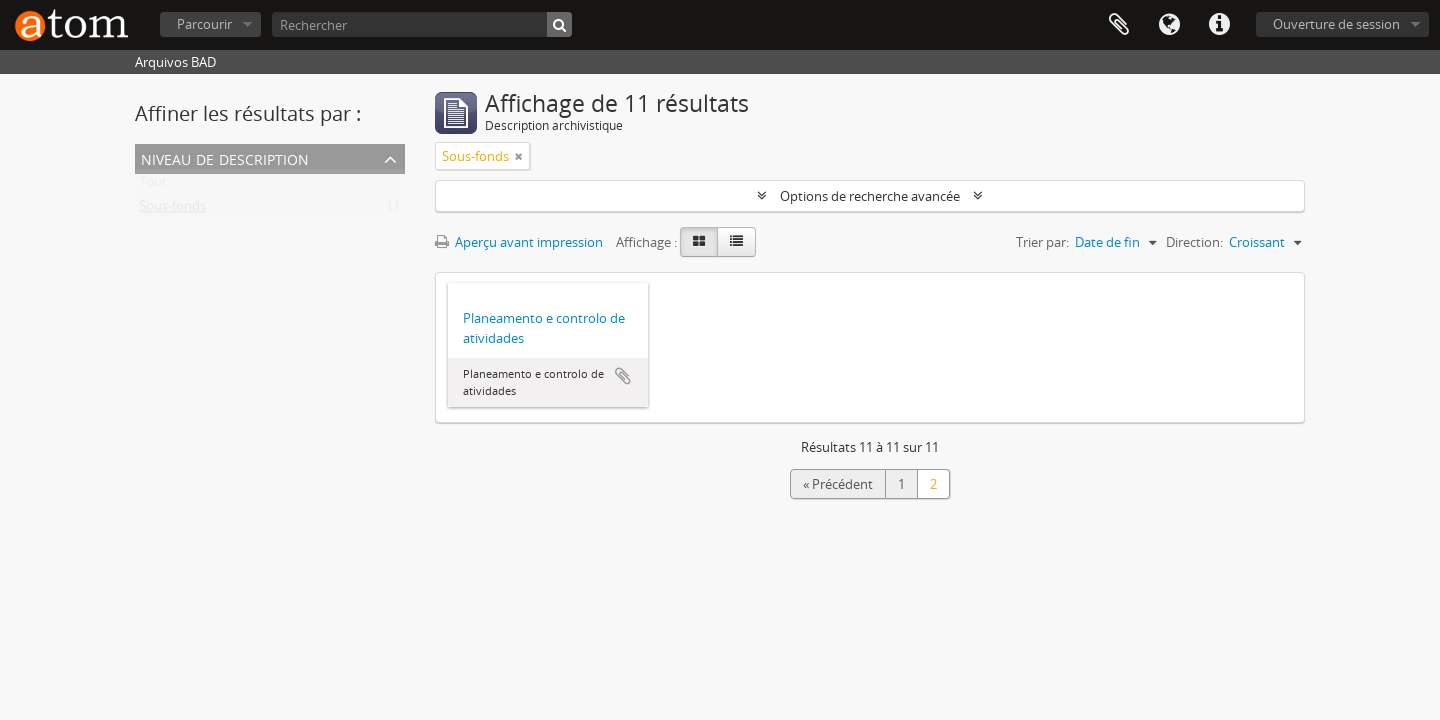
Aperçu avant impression (519, 242)
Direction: (1194, 242)
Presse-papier (1119, 25)
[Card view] (699, 242)
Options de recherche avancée (870, 196)
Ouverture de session (1336, 24)
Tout (153, 186)
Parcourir (204, 24)
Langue (1169, 25)
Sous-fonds (172, 210)
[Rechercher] (422, 24)
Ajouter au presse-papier (623, 376)
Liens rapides (1219, 25)
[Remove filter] (519, 156)
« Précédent (838, 484)
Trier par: (1042, 242)
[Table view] (736, 242)
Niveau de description (225, 157)
